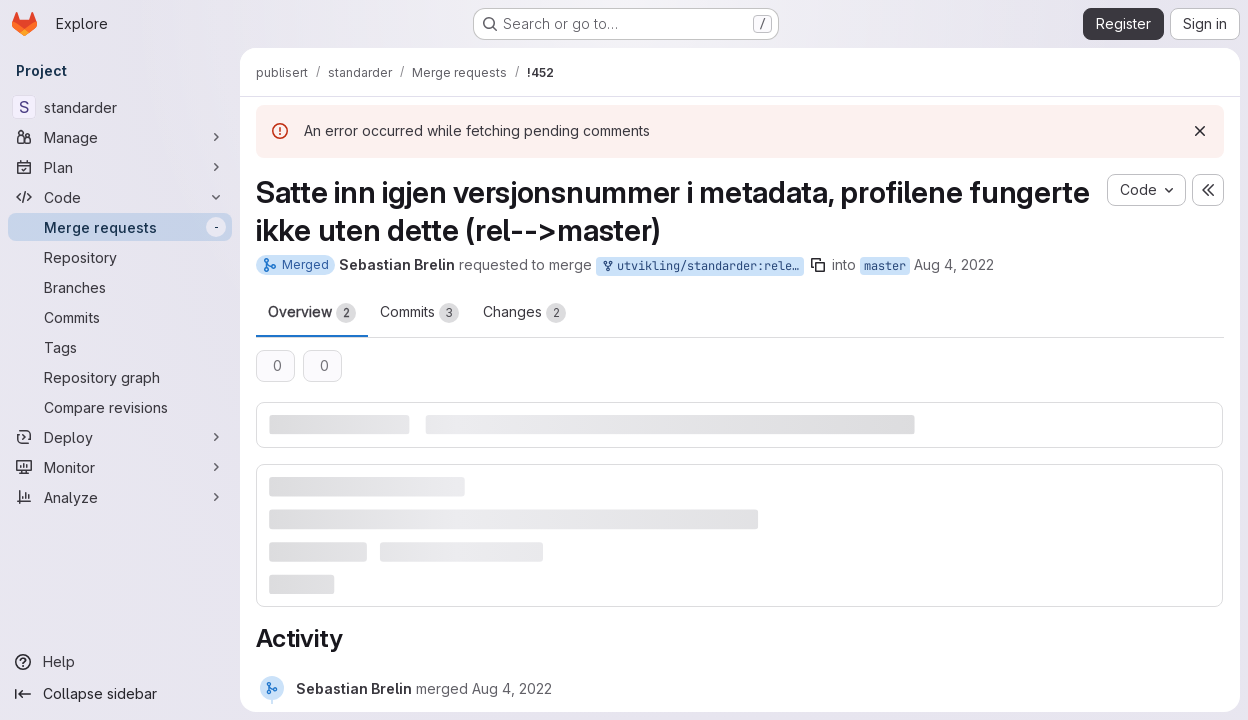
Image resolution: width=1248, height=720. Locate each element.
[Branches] (120, 287)
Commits (419, 313)
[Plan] (120, 167)
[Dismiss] (1200, 131)
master (885, 266)
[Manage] (120, 137)
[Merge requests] (120, 227)
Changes (524, 313)
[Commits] (120, 317)
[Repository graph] (120, 377)
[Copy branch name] (818, 265)
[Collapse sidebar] (120, 694)
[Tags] (120, 347)
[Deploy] (120, 437)
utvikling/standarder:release (702, 266)
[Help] (120, 662)
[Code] (120, 197)
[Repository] (120, 257)
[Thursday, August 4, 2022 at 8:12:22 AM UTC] (512, 688)
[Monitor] (120, 467)
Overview (312, 313)
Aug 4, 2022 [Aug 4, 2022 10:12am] (954, 264)
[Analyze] (120, 497)
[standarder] (120, 107)
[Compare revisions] (120, 407)
